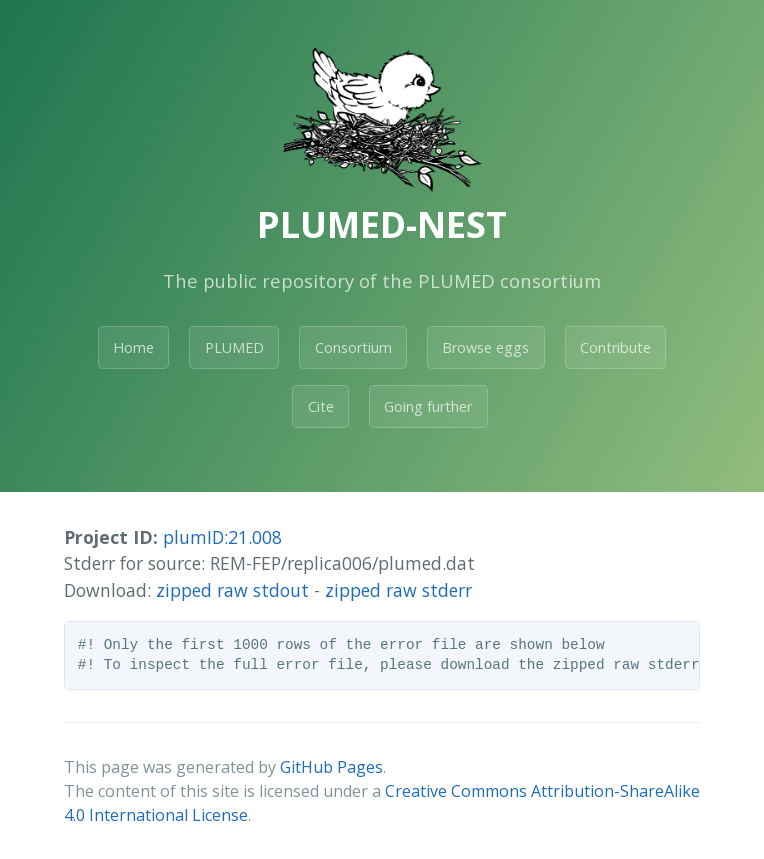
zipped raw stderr (398, 590)
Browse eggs (485, 347)
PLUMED (234, 347)
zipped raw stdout (232, 590)
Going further (428, 406)
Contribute (615, 347)
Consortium (353, 347)
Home (133, 347)
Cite (321, 406)
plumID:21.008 (222, 537)
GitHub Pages (331, 767)
